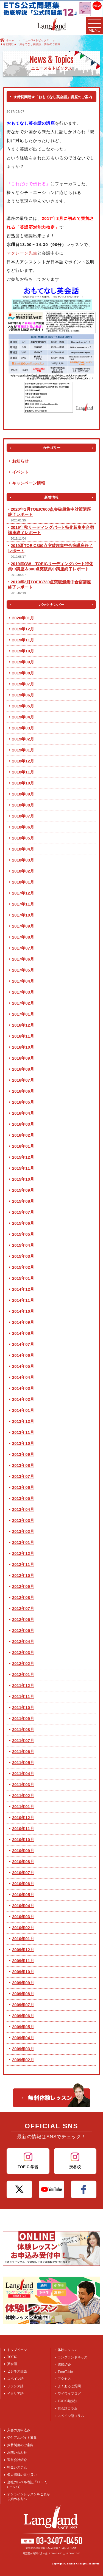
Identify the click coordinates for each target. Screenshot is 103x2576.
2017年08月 (23, 937)
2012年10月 (23, 1575)
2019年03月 (23, 728)
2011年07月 (23, 1740)
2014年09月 (23, 1322)
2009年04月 (23, 2037)
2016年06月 (23, 1091)
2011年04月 (23, 1773)
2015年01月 (23, 1278)
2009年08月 (23, 1993)
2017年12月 (23, 893)
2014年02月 (23, 1399)
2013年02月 (23, 1531)
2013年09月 (23, 1454)
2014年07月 (23, 1344)
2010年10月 (23, 1839)
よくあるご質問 (69, 2386)
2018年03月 (23, 860)
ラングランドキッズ (72, 2357)
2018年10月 (23, 783)
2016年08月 (23, 1069)
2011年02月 (23, 1795)
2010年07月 (23, 1872)
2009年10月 (23, 1971)
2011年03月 (23, 1784)
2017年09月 (23, 926)
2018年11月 (23, 772)
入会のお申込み (18, 2430)
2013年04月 (23, 1509)
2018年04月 (23, 849)
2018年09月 (23, 794)
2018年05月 (23, 838)
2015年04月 (23, 1245)
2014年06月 (23, 1355)
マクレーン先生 (22, 253)
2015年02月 (23, 1267)
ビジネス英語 (17, 2371)
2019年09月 (23, 662)
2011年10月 (23, 1707)
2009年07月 (23, 2004)
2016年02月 (23, 1135)
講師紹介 (64, 2365)
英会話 (12, 2364)
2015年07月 (23, 1212)
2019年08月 (23, 673)
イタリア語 (15, 2393)
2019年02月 (23, 739)
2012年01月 (23, 1674)
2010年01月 (23, 1938)
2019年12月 (23, 629)
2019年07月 (23, 684)
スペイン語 (15, 2379)
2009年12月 (23, 1949)
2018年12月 (23, 761)
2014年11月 (23, 1300)
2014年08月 (23, 1333)
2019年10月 (23, 651)
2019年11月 (23, 640)
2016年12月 (23, 1025)
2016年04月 (23, 1113)
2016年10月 (23, 1047)
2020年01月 (23, 618)
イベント (20, 472)
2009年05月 (23, 2026)
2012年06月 (23, 1619)
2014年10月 (23, 1311)
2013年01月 (23, 1542)
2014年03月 (23, 1388)
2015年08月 (23, 1201)
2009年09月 (23, 1982)
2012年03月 (23, 1652)
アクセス (64, 2379)
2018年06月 (23, 827)
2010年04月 (23, 1905)
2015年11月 (23, 1168)
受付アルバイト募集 (22, 2438)
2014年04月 (23, 1377)
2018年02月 (23, 871)
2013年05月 (23, 1498)
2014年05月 (23, 1366)
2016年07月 (23, 1080)
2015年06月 (23, 1223)
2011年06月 (23, 1751)
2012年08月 (23, 1597)
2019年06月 (23, 695)
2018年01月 (23, 882)
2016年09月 (23, 1058)
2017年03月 (23, 992)
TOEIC (12, 2357)
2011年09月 (23, 1718)
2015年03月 (23, 1256)
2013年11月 (23, 1432)
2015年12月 (23, 1157)
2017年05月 (23, 970)
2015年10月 (23, 1179)
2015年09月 (23, 1190)
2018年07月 (23, 816)
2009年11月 (23, 1960)
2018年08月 (23, 805)
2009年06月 (23, 2015)
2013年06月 (23, 1487)
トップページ (17, 2350)
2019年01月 (23, 750)
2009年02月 (23, 2059)
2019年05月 (23, 706)
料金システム (17, 2467)
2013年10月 (23, 1443)
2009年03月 (23, 2048)
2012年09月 (23, 1586)
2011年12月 (23, 1685)
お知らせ (20, 461)
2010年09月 (23, 1850)
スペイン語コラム (71, 2416)
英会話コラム (67, 2408)
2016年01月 (23, 1146)
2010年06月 (23, 1883)
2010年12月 (23, 1817)
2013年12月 (23, 1421)
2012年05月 (23, 1630)
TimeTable (65, 2372)
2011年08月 (23, 1729)
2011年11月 (23, 1696)
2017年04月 (23, 981)
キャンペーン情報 (28, 483)
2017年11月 (23, 904)
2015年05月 (23, 1234)
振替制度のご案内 (20, 2445)
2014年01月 (23, 1410)
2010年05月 (23, 1894)
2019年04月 (23, 717)
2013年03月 (23, 1520)
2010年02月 (23, 1927)
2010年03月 (23, 1916)
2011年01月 (23, 1806)
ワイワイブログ (69, 2393)
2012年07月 (23, 1608)
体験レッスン (67, 2350)
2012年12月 (23, 1553)
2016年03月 (23, 1124)
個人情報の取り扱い (22, 2475)
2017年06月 (23, 959)
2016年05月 (23, 1102)
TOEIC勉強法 (67, 2401)
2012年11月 (23, 1564)
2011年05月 (23, 1762)
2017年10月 (23, 915)
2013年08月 (23, 1465)
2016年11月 (23, 1036)
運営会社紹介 (17, 2460)
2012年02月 (23, 1663)
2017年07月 (23, 948)
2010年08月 (23, 1861)
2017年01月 (23, 1014)
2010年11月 (23, 1828)
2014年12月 (23, 1289)
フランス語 (15, 2386)
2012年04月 (23, 1641)
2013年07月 (23, 1476)
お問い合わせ (17, 2452)
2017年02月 (23, 1003)
